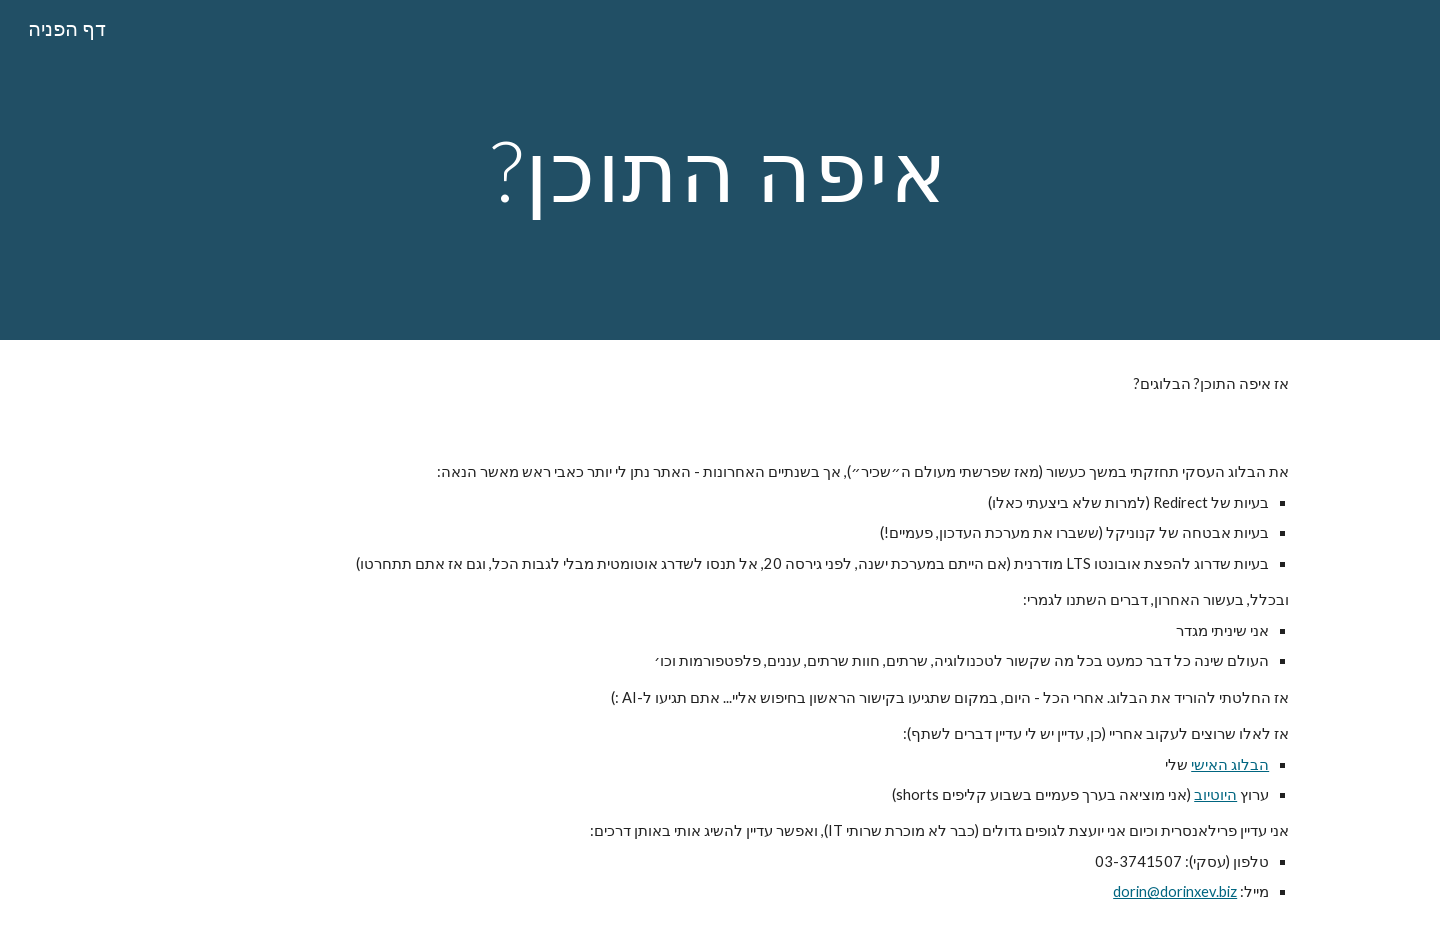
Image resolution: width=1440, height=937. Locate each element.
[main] (720, 169)
